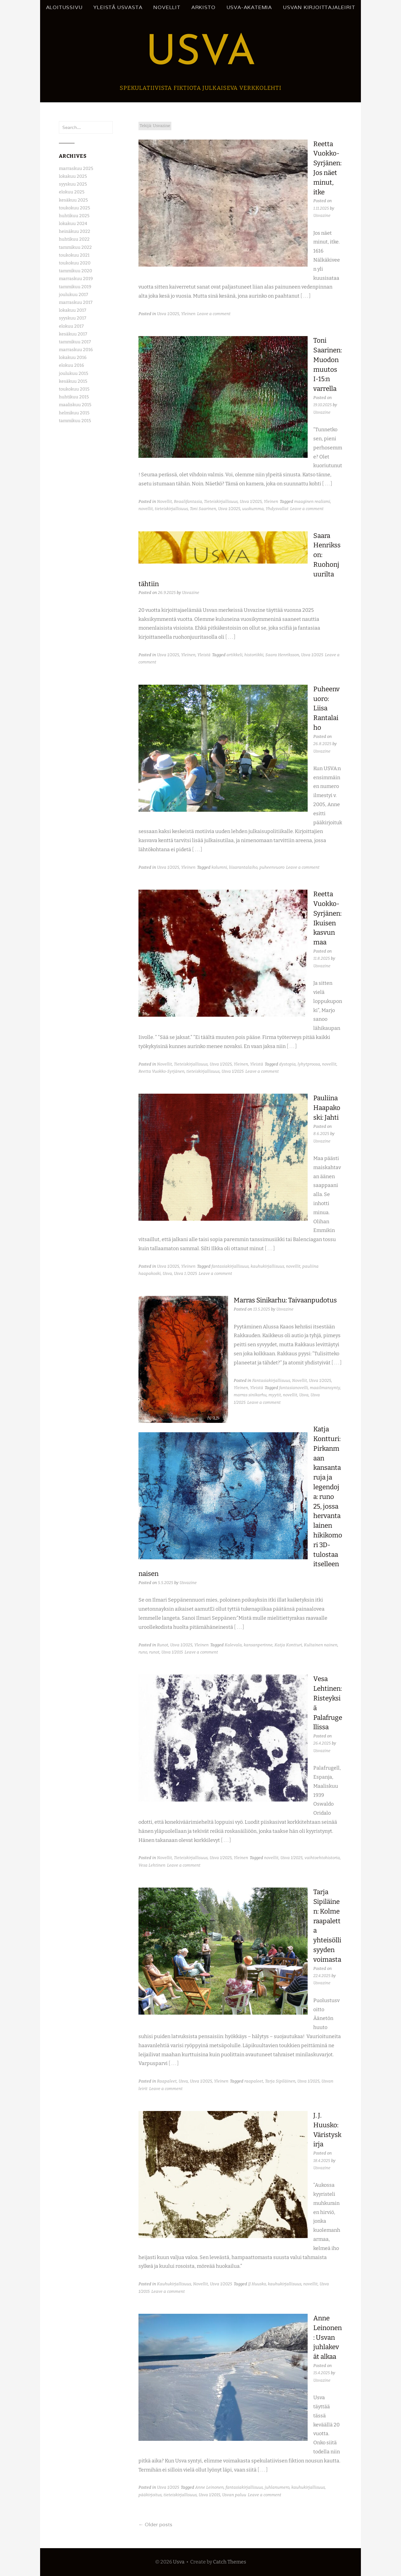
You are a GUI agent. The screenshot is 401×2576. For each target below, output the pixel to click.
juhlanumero (277, 2487)
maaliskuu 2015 (75, 404)
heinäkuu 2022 (74, 231)
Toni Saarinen (203, 508)
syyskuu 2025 (73, 184)
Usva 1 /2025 (185, 1273)
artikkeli (234, 654)
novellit (145, 508)
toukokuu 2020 (75, 263)
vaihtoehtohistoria (322, 1857)
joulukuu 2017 (73, 294)
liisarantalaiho (243, 867)
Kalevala (233, 1645)
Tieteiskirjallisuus (221, 501)
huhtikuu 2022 (74, 239)
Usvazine (322, 215)
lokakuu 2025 (73, 176)
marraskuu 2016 (76, 349)
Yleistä (204, 654)
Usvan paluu (234, 2494)
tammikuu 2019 (75, 286)
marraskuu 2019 (76, 278)
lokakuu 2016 (72, 357)
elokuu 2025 (71, 192)
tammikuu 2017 (75, 342)
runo (142, 1652)
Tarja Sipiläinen (280, 2081)
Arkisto (203, 7)
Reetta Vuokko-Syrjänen (161, 1071)
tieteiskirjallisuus (171, 508)
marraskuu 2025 (76, 168)
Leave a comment (214, 313)
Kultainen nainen (320, 1645)
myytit (274, 1395)
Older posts (155, 2524)
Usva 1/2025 (168, 313)
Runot (162, 1645)
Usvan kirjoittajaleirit (319, 7)
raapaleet (253, 2081)
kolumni (219, 867)
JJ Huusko (257, 2284)
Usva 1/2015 (172, 1652)
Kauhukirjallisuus (174, 2284)
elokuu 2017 (71, 326)
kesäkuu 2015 (73, 381)
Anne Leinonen (209, 2487)
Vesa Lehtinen (151, 1865)
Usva (201, 53)
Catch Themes (229, 2562)
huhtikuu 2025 (74, 215)
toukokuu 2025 (74, 208)
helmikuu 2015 (74, 413)
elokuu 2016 (71, 365)
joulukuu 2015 (73, 373)
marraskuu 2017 (75, 302)
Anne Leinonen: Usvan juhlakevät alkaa (327, 2337)
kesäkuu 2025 (73, 200)
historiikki (253, 654)
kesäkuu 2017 (73, 334)
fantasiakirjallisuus (230, 1266)
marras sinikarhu (250, 1395)
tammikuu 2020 (75, 270)
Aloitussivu (64, 7)
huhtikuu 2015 (74, 397)
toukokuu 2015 (74, 389)
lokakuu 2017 (72, 310)
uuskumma (253, 508)
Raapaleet (167, 2081)
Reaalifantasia (188, 501)
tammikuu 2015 (75, 420)
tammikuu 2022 (75, 247)
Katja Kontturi (288, 1645)
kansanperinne (258, 1645)
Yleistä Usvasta (117, 7)
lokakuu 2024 (73, 223)
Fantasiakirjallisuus (271, 1380)
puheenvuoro (271, 867)
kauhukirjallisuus (267, 1266)
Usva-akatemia (249, 7)
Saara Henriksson (282, 654)
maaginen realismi (312, 501)
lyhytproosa (309, 1064)
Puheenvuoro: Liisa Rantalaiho (326, 708)
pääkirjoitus (150, 2494)
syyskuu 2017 (72, 318)
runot (154, 1652)
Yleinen (188, 313)
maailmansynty (325, 1387)
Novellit (166, 7)
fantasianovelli (293, 1387)
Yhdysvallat (277, 508)
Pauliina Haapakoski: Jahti (326, 1108)
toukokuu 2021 (74, 255)
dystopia (287, 1064)
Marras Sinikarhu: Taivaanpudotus (285, 1300)
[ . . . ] (305, 296)
